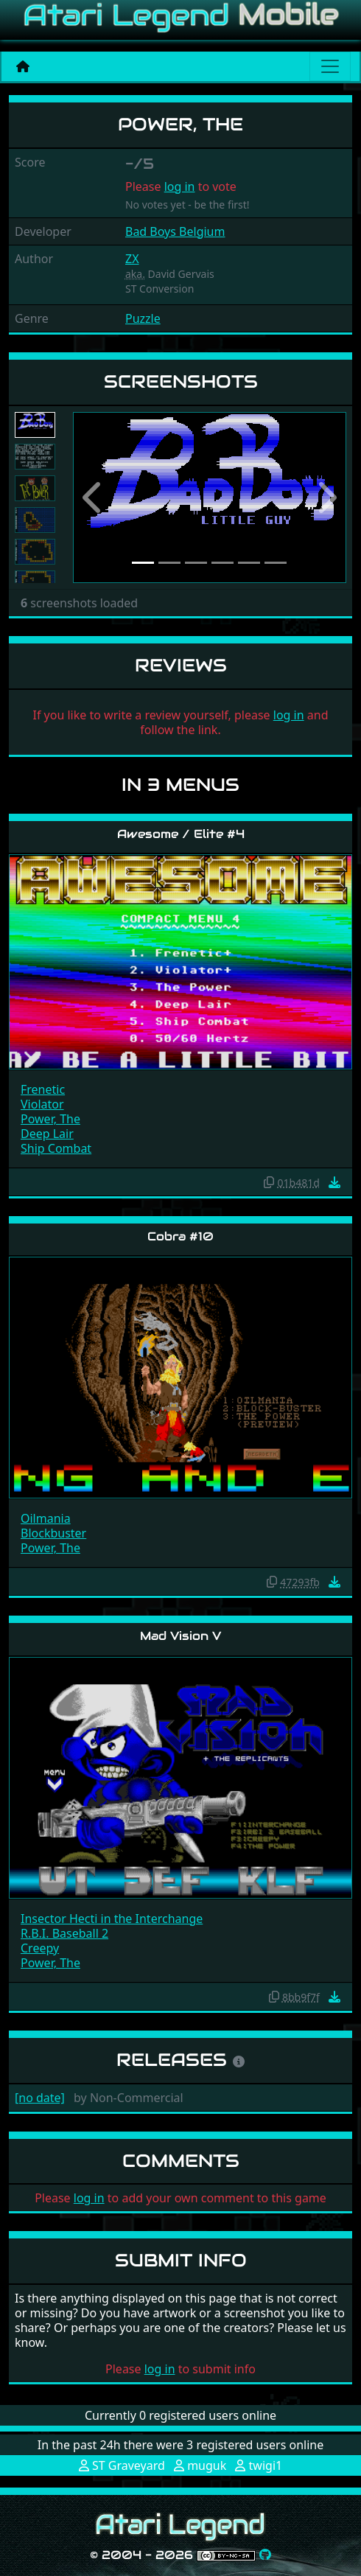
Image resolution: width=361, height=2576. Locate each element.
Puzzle (143, 318)
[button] (93, 498)
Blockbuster (53, 1533)
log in (179, 186)
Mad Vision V (180, 1636)
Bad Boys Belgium (175, 231)
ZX (132, 259)
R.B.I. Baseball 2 (64, 1933)
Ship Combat (56, 1148)
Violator (42, 1104)
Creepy (40, 1948)
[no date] (40, 2098)
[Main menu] (330, 66)
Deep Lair (47, 1133)
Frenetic (43, 1089)
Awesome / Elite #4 (181, 834)
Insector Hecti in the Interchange (112, 1918)
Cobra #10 (180, 1236)
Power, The (50, 1119)
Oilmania (46, 1518)
